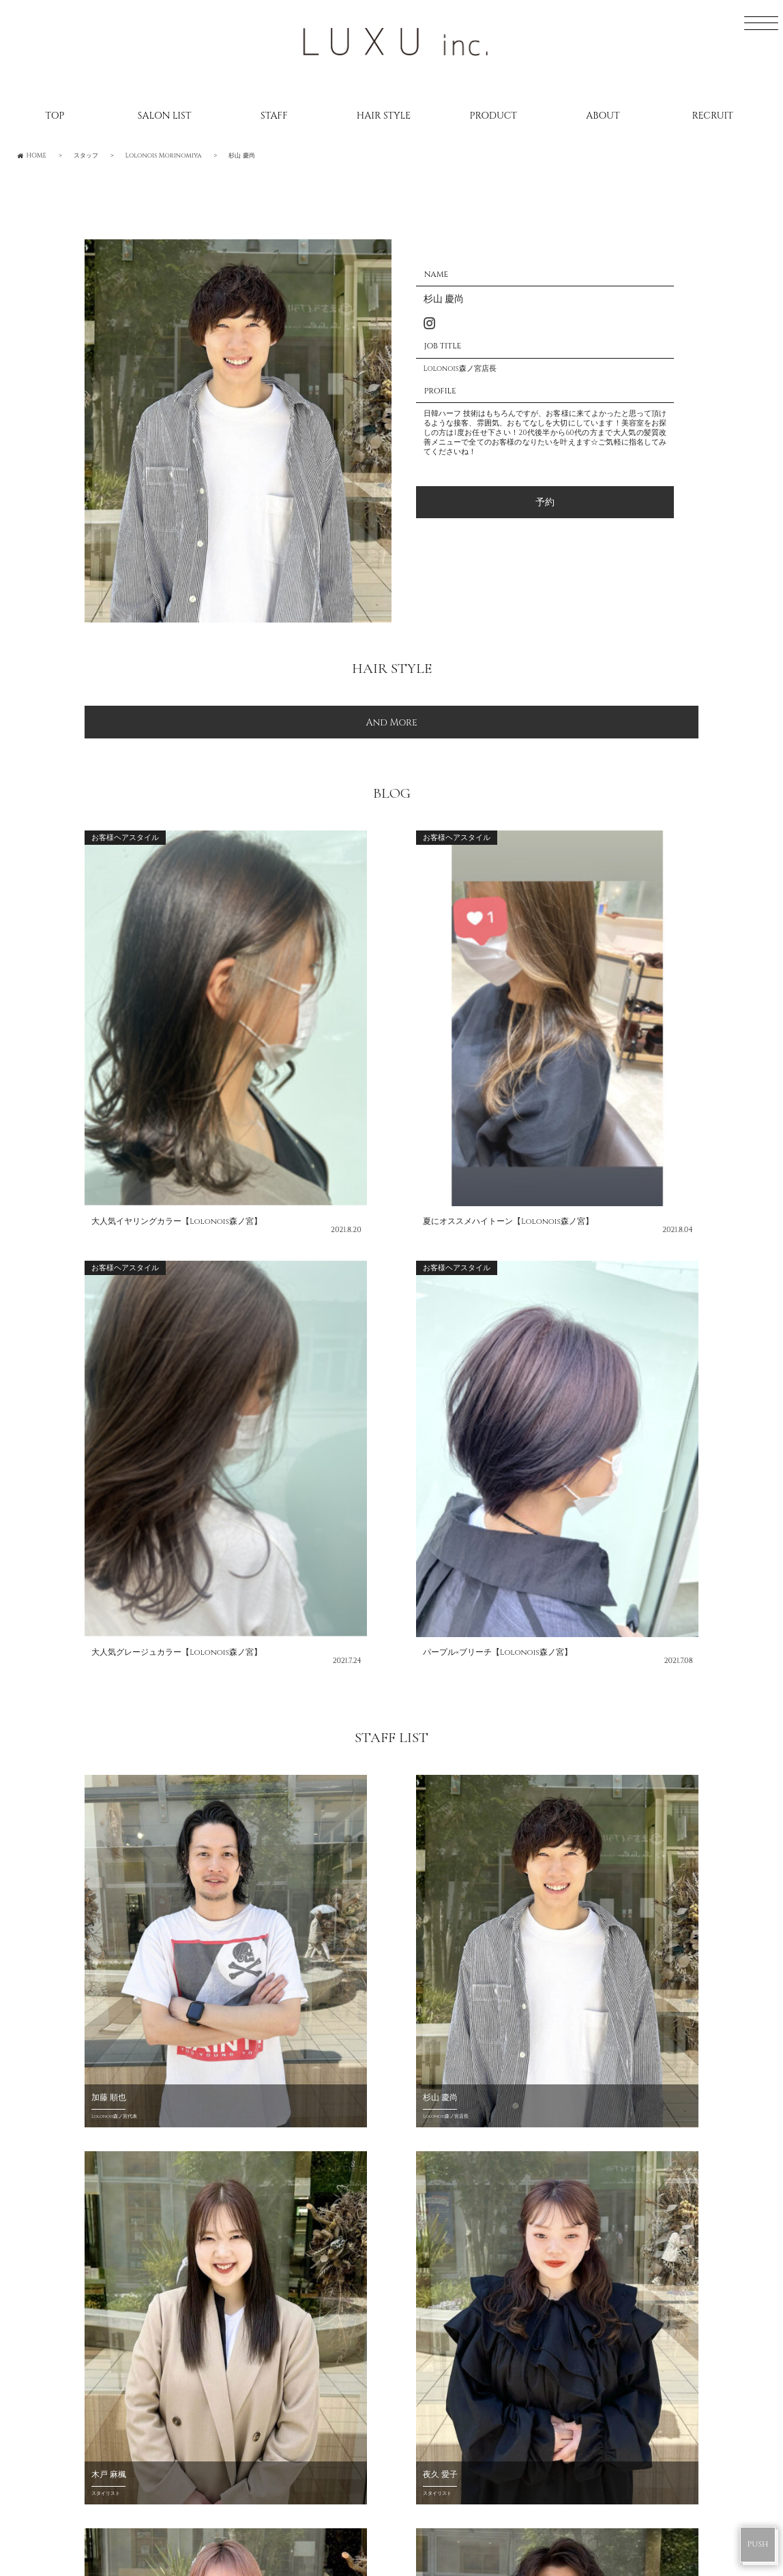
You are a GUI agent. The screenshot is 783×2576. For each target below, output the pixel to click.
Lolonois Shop (311, 1980)
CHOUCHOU (135, 1980)
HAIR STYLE (384, 115)
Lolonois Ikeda (456, 2326)
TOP (54, 115)
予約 (545, 502)
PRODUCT (493, 115)
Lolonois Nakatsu (464, 2379)
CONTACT (114, 2359)
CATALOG (113, 2280)
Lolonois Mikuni (460, 2273)
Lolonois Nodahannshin (486, 2220)
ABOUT (602, 115)
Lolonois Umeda (459, 2194)
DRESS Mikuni (449, 2478)
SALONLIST (115, 2200)
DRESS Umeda (448, 2451)
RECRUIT (712, 115)
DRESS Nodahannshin (475, 2504)
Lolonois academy (467, 2405)
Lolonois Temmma (464, 2353)
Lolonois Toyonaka (470, 2247)
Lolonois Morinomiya (477, 2299)
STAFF (274, 115)
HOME (103, 2175)
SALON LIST (165, 115)
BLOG (101, 2254)
